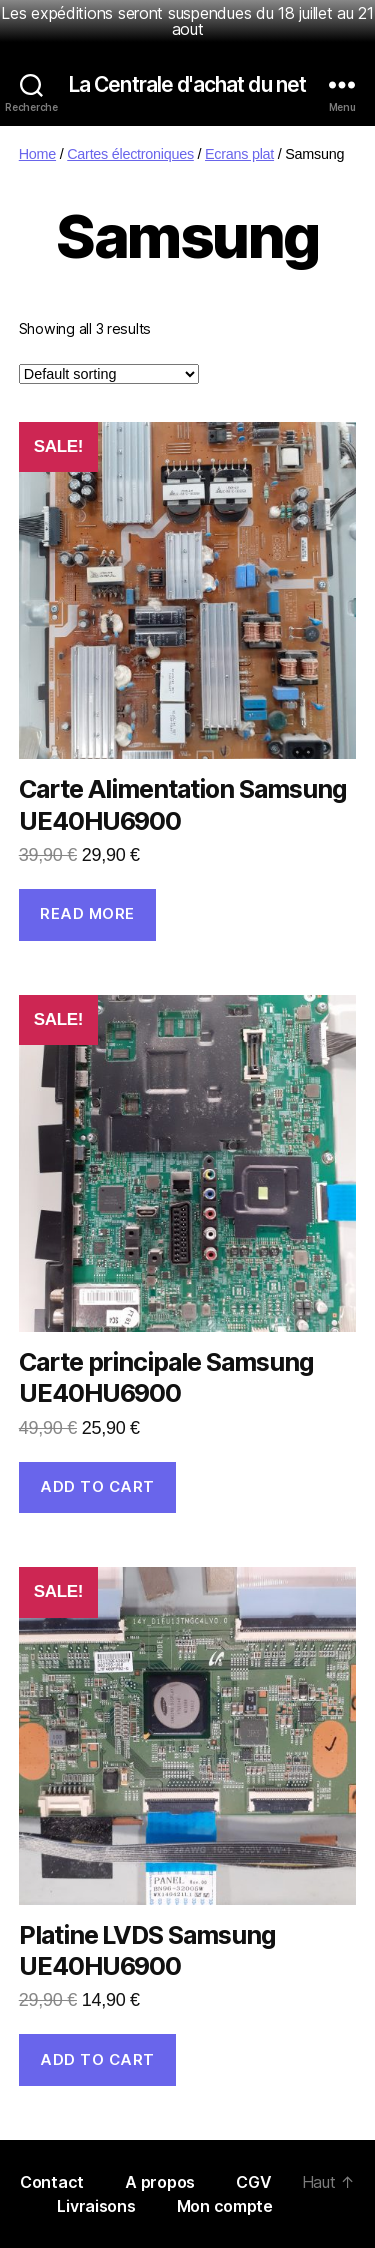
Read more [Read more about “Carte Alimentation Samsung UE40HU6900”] (87, 913)
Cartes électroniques (130, 154)
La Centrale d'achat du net (187, 84)
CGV (253, 2182)
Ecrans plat (239, 154)
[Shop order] (109, 374)
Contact (54, 2182)
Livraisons (98, 2206)
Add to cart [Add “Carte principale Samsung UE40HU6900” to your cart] (97, 1486)
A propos (162, 2182)
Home (37, 154)
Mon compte (225, 2206)
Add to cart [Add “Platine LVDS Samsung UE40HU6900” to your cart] (97, 2059)
